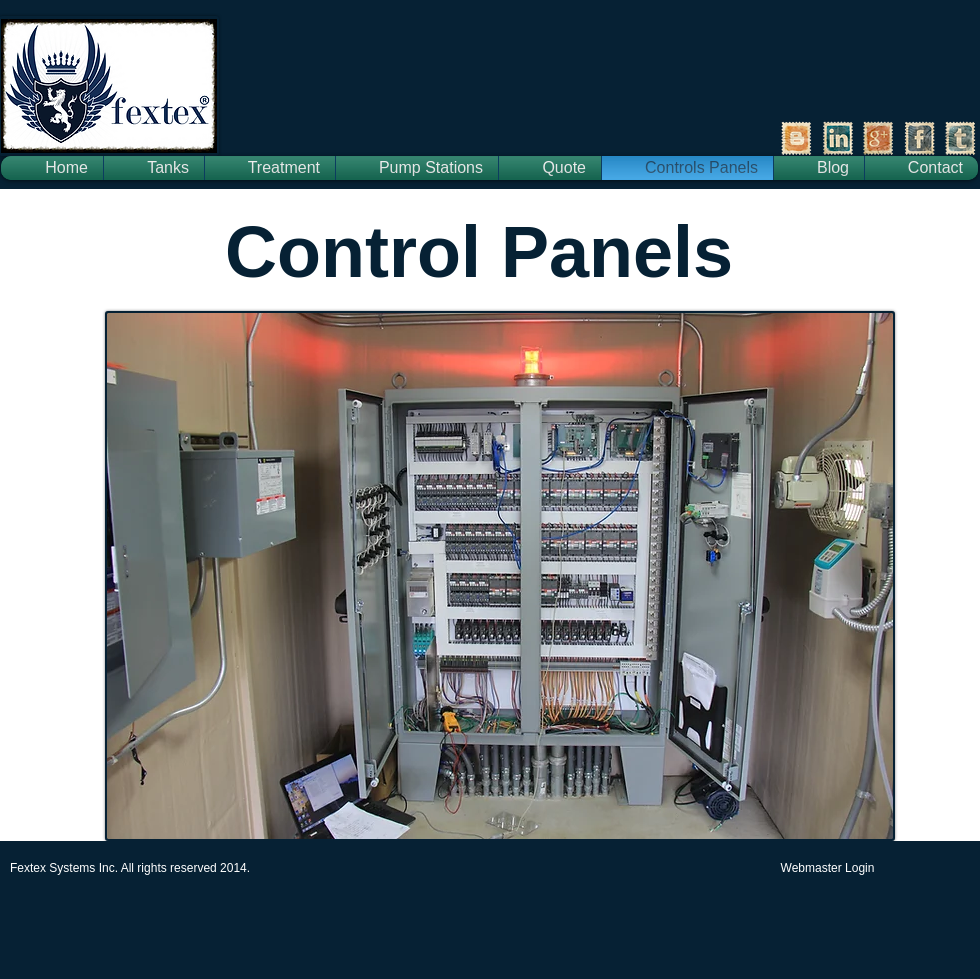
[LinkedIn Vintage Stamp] (837, 138)
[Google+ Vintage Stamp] (878, 138)
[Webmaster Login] (827, 867)
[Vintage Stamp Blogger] (796, 138)
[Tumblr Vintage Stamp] (960, 138)
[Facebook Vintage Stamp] (919, 138)
